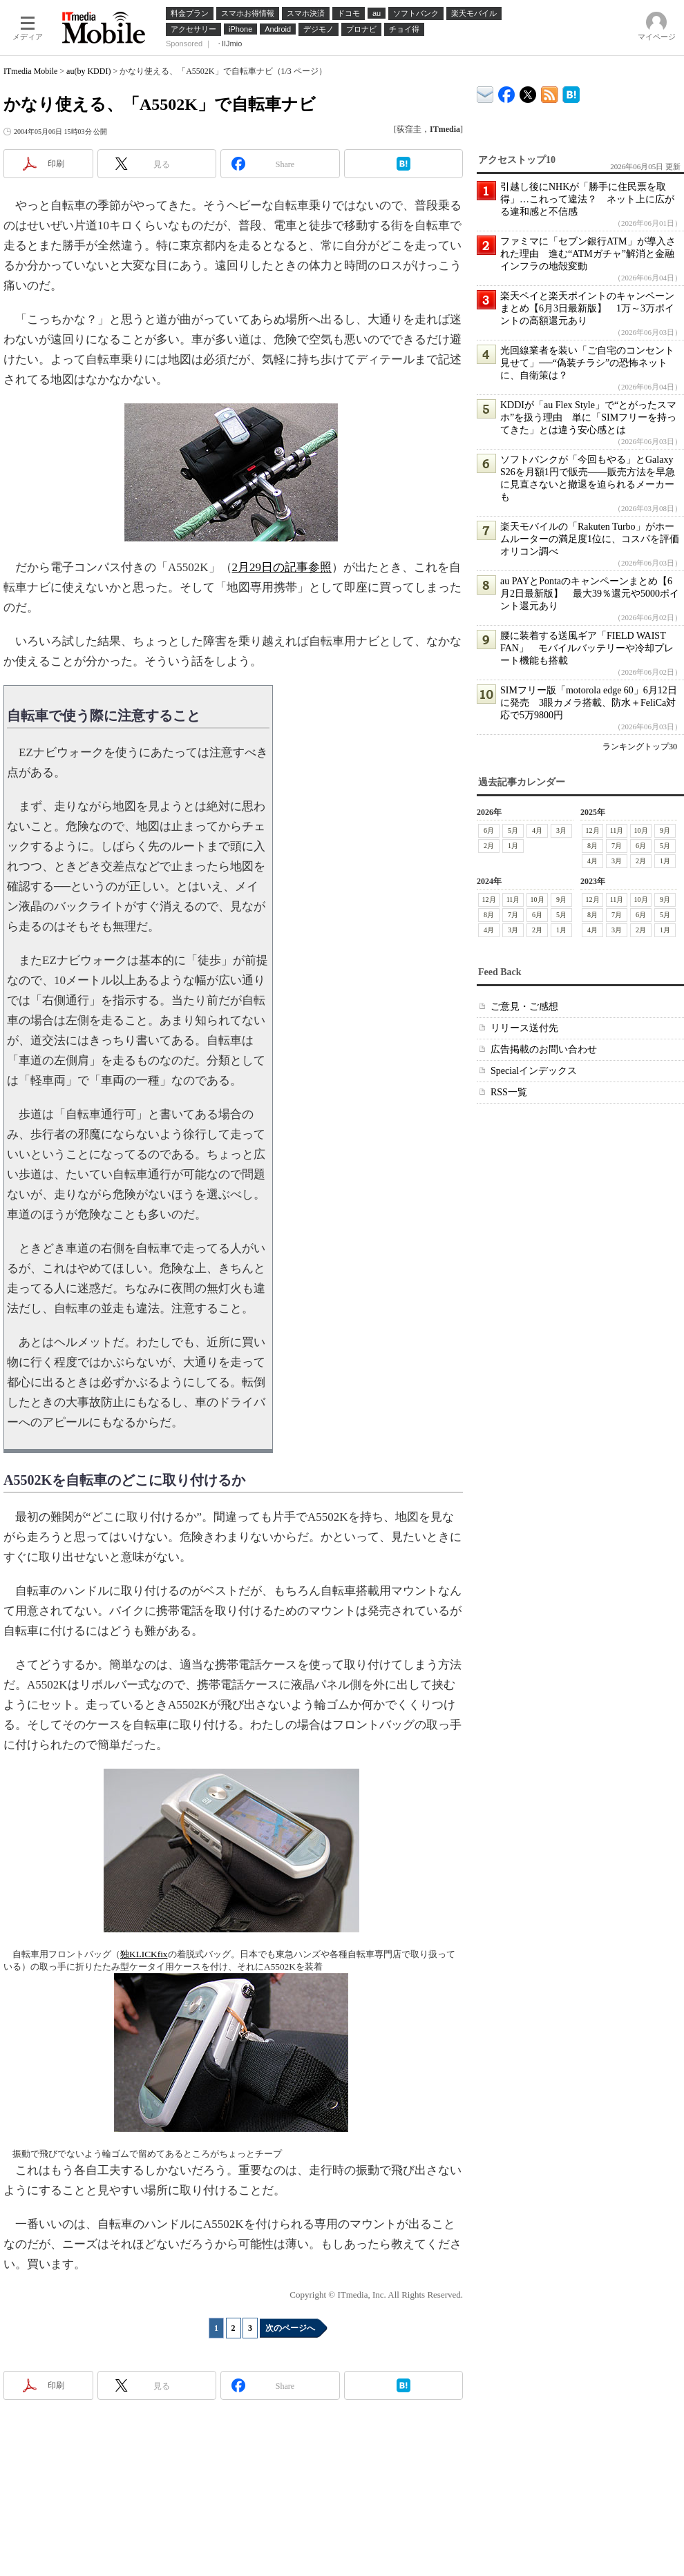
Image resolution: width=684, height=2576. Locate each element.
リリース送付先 (524, 1028)
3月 (561, 830)
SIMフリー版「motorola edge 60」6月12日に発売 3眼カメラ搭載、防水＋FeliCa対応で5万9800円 (588, 702)
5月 (513, 830)
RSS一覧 (509, 1092)
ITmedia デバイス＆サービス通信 (485, 92)
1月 (513, 845)
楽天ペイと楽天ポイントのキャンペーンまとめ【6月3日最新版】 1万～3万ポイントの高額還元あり (587, 308)
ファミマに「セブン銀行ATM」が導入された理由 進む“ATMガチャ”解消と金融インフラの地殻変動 (588, 253)
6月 (489, 830)
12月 (593, 830)
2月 (489, 845)
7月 (616, 845)
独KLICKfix (144, 1954)
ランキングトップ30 (639, 746)
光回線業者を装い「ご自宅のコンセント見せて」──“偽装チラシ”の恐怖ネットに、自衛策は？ (587, 363)
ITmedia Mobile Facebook (506, 91)
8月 (592, 845)
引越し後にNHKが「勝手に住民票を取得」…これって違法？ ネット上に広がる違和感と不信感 (587, 199)
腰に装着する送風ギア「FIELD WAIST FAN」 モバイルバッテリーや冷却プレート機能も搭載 (587, 648)
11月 (617, 830)
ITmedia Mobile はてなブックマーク (571, 92)
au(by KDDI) (88, 71)
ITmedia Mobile (30, 71)
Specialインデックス (534, 1071)
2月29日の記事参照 (282, 567)
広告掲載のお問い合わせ (544, 1049)
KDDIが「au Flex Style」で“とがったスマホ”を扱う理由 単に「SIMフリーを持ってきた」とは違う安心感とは (588, 417)
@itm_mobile (528, 91)
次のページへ (290, 2328)
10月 (641, 830)
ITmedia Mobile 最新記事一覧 (549, 92)
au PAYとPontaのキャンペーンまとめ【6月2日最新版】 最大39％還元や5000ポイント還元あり (589, 593)
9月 (665, 830)
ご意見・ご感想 (524, 1006)
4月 (537, 830)
